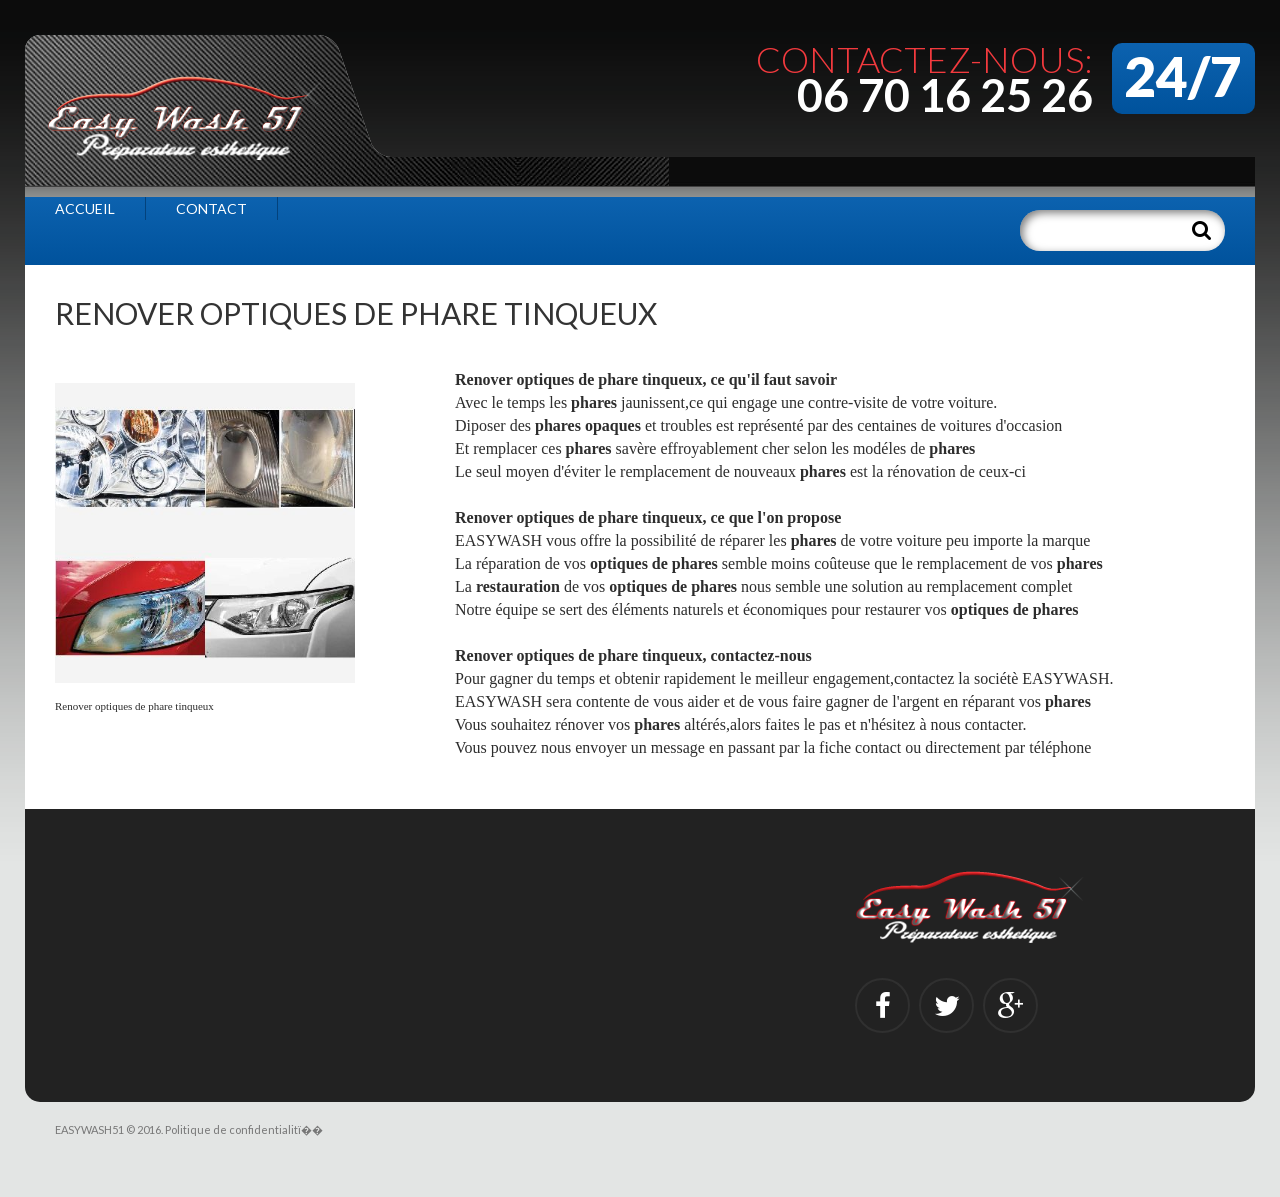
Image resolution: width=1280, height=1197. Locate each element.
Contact (211, 208)
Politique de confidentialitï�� (244, 1129)
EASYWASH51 (89, 1129)
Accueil (85, 208)
